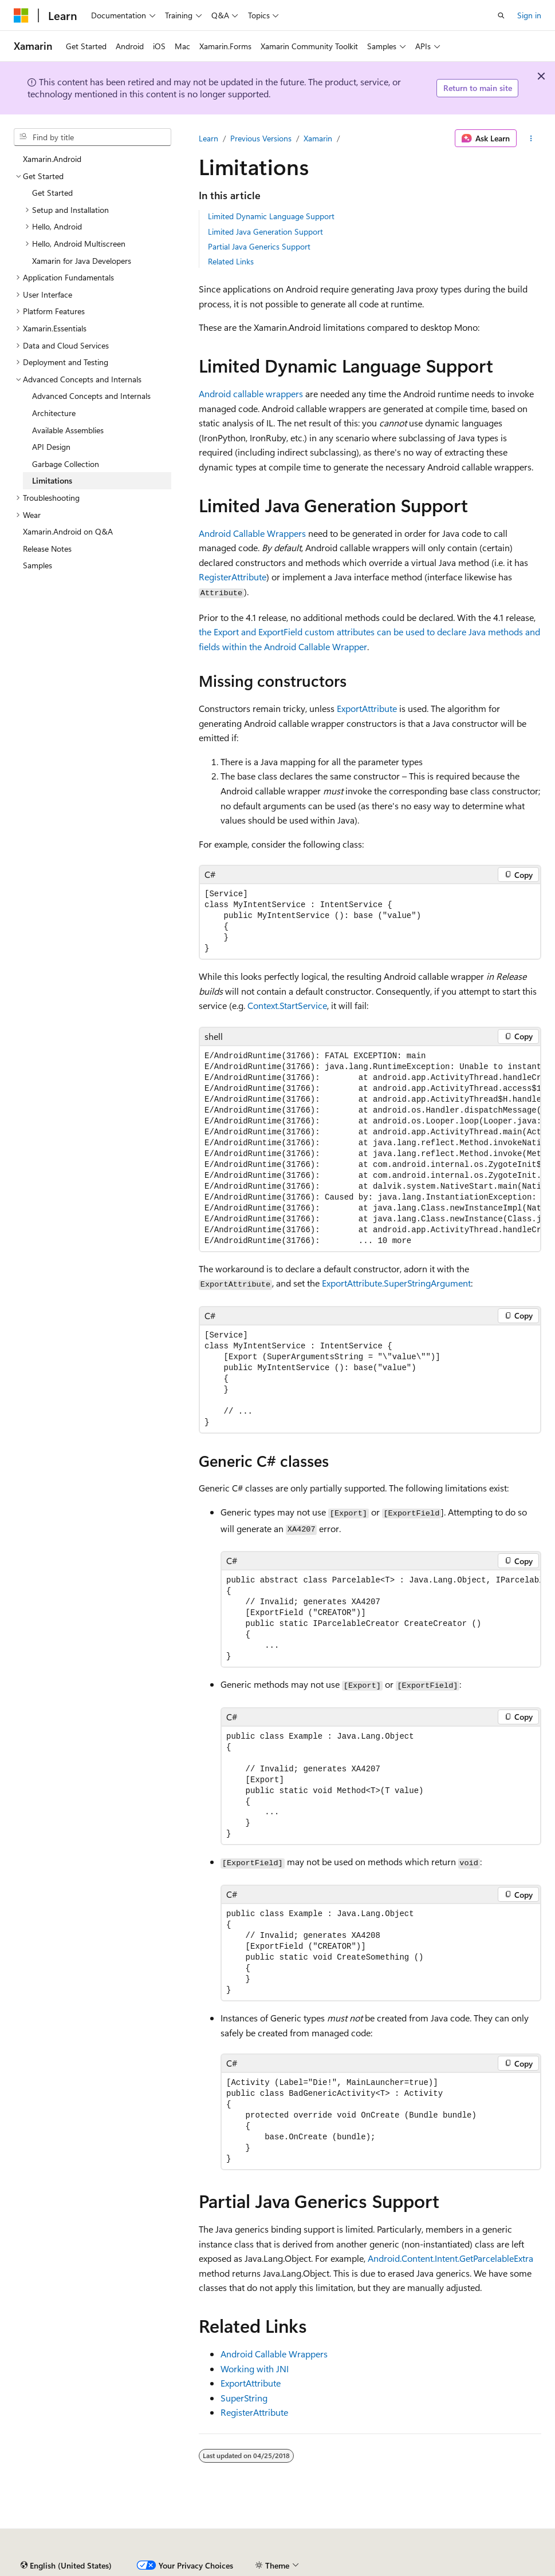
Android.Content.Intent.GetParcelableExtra (450, 2258)
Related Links (231, 261)
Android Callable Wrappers (252, 533)
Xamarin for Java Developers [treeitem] (81, 260)
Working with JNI (255, 2369)
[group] (370, 1148)
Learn (208, 138)
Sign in (529, 15)
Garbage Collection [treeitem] (65, 463)
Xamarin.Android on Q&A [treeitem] (68, 531)
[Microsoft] (21, 15)
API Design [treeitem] (51, 446)
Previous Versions (261, 138)
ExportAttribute (251, 2383)
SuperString (244, 2398)
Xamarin (318, 138)
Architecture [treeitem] (54, 412)
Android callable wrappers (251, 393)
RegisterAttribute (254, 2412)
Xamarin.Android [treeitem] (52, 158)
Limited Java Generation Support (265, 231)
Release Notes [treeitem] (47, 548)
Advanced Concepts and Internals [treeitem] (91, 395)
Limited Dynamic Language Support (271, 216)
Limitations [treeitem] (52, 480)
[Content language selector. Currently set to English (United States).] (66, 2566)
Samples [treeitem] (37, 565)
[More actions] (531, 138)
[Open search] (501, 15)
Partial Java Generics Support (259, 246)
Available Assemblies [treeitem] (68, 430)
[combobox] (92, 137)
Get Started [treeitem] (52, 192)
